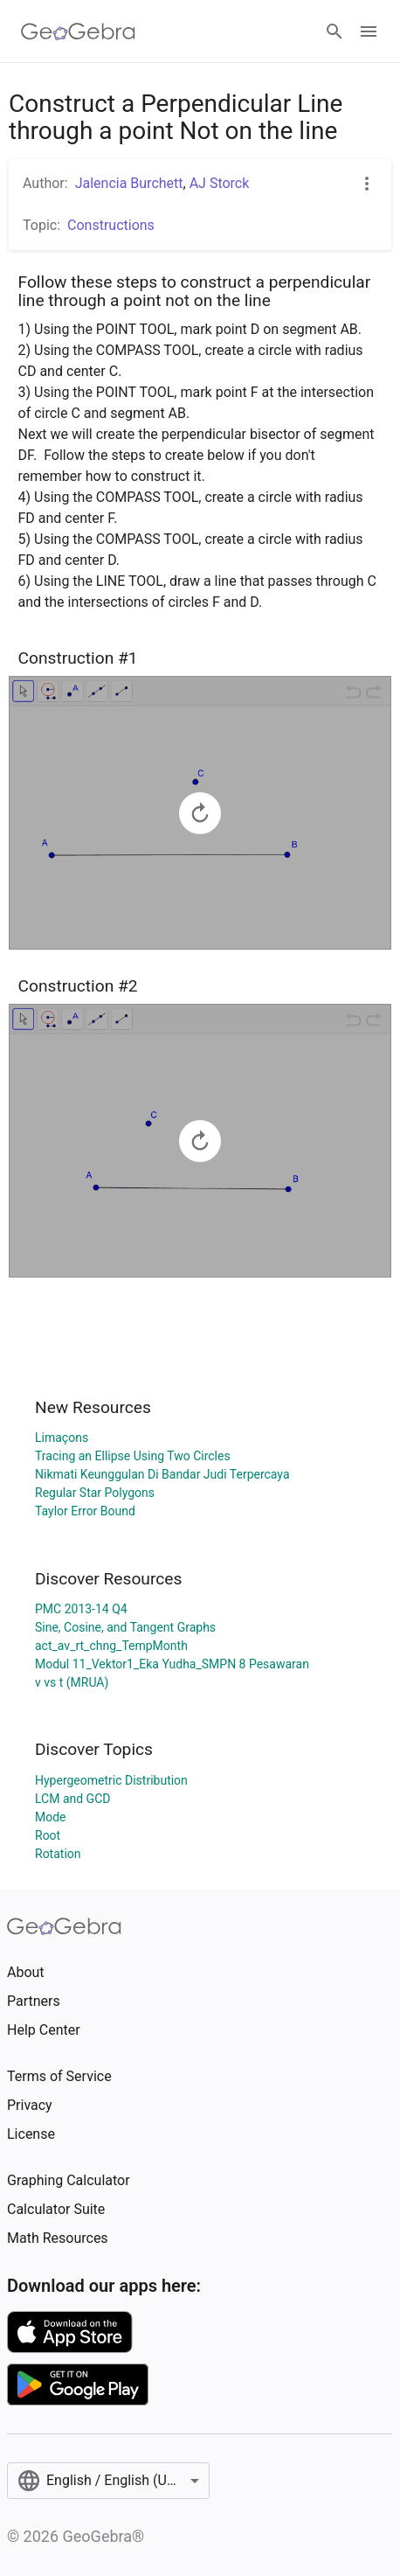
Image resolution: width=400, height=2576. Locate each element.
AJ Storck (220, 183)
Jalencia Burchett (129, 183)
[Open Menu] (368, 31)
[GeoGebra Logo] (78, 31)
